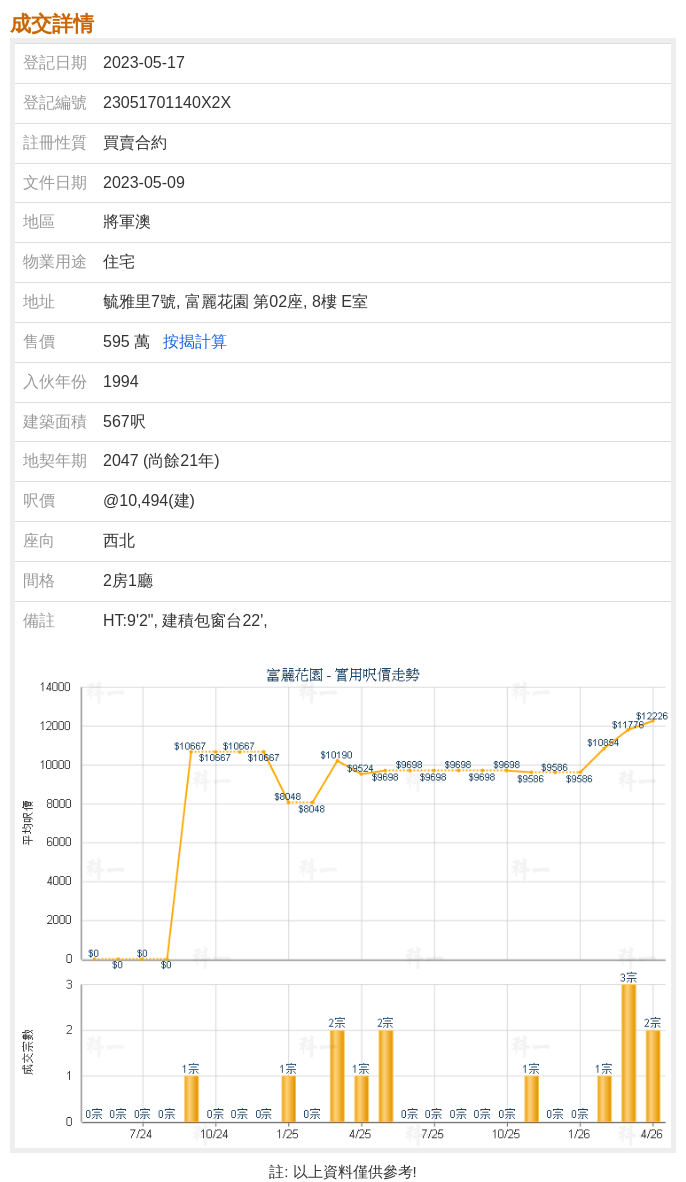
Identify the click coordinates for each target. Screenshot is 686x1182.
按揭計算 (195, 341)
